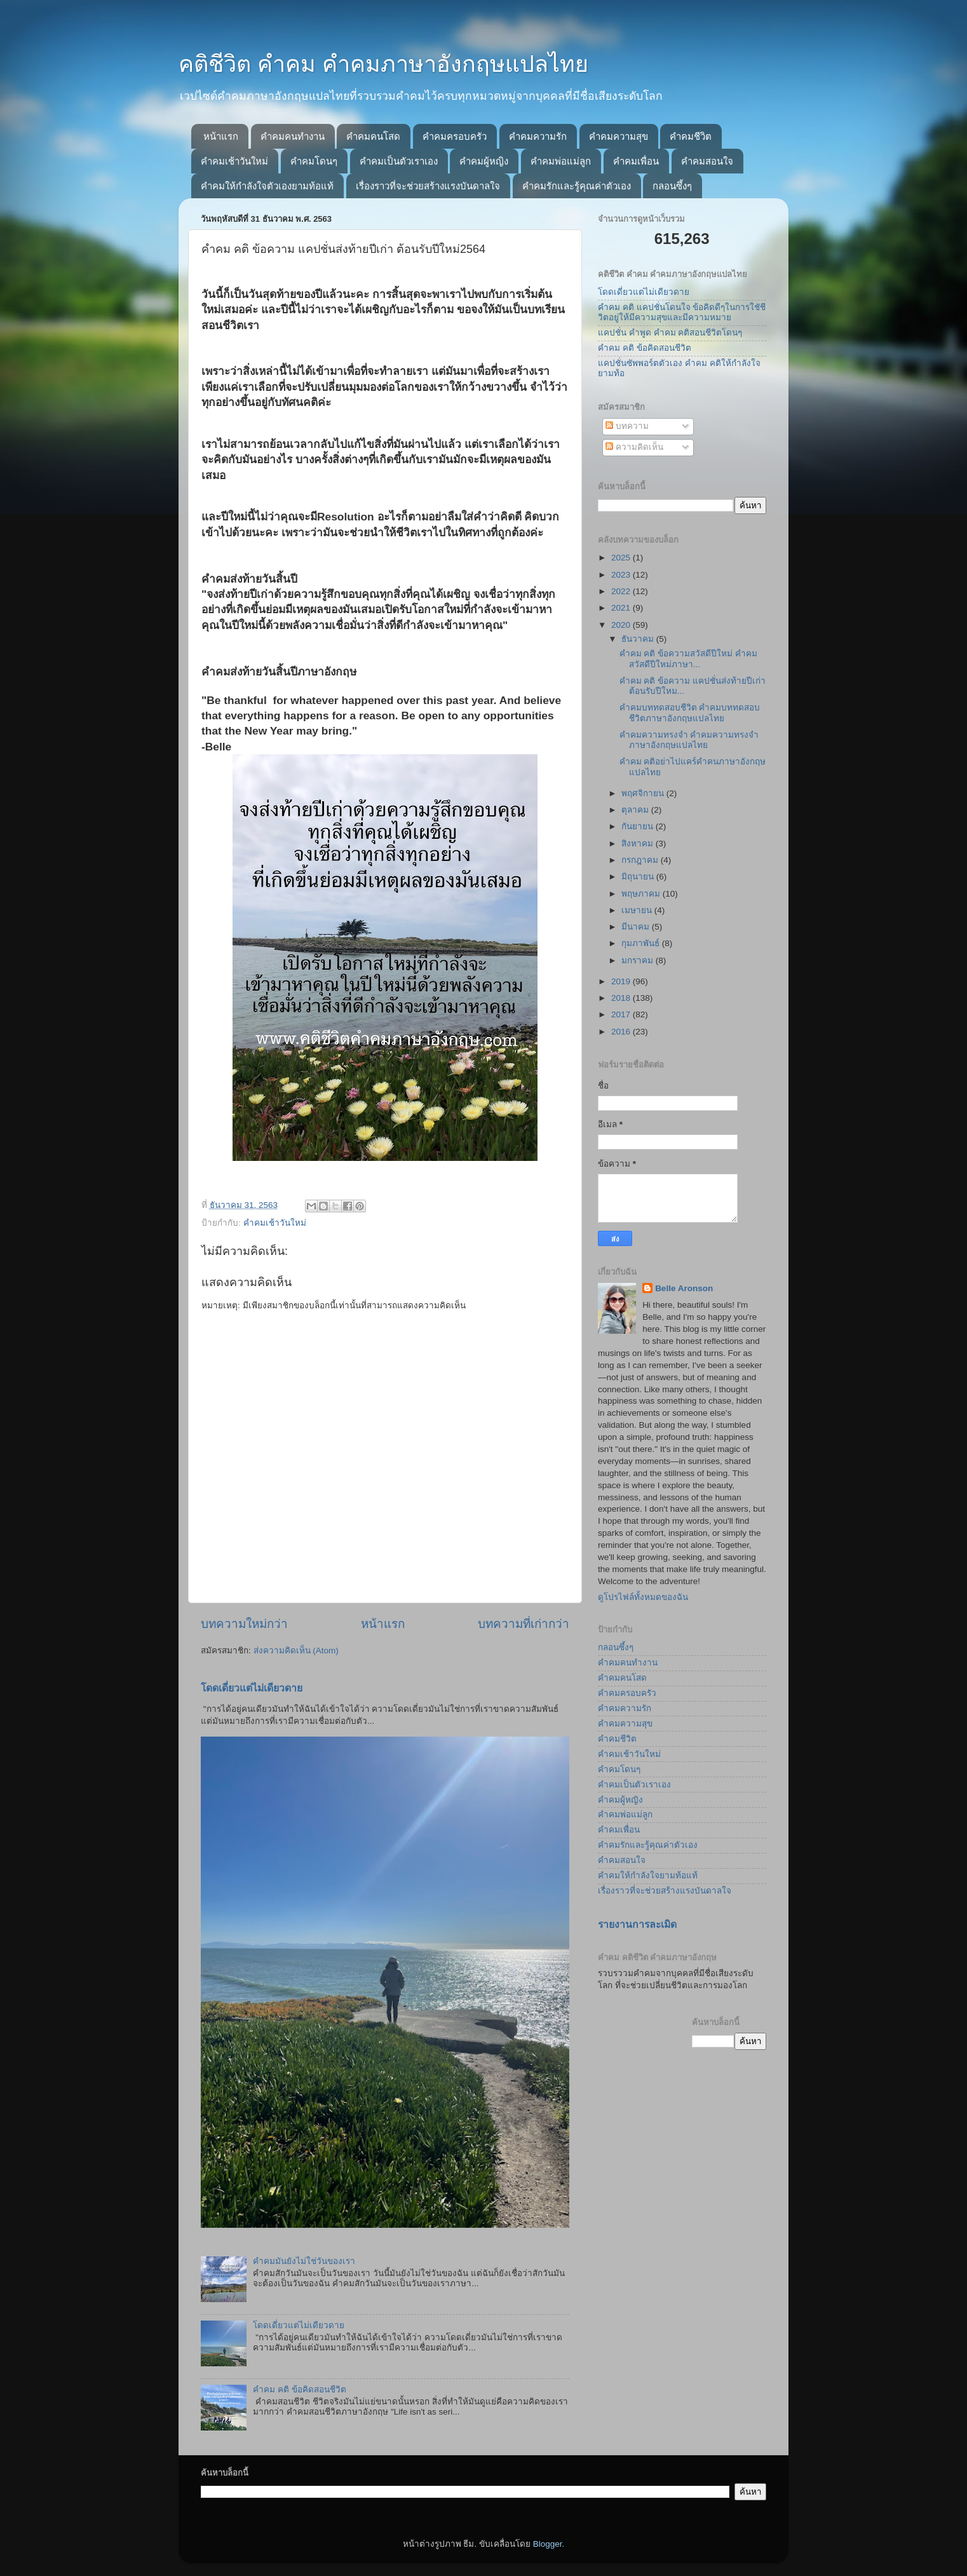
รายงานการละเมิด (637, 1924)
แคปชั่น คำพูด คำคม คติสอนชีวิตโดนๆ (670, 332)
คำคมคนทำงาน (292, 136)
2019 (622, 981)
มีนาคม (636, 927)
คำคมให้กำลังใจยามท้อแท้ (648, 1875)
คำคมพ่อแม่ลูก (561, 161)
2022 (622, 591)
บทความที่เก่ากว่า (523, 1623)
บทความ (627, 426)
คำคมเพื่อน (636, 161)
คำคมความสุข (618, 136)
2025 (622, 557)
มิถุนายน (638, 876)
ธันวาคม (638, 639)
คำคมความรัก (538, 136)
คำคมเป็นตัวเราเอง (399, 161)
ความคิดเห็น (634, 447)
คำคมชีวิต (691, 136)
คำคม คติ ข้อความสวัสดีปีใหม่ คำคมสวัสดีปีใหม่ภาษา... (688, 658)
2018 (622, 998)
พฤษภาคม (642, 893)
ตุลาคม (636, 810)
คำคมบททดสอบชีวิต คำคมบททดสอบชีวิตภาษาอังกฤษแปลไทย (690, 712)
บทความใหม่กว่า (244, 1623)
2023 (622, 575)
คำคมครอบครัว (455, 136)
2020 (622, 625)
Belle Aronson (684, 1288)
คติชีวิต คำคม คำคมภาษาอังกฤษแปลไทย (383, 64)
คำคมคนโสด (373, 136)
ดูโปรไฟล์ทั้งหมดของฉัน (643, 1597)
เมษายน (637, 910)
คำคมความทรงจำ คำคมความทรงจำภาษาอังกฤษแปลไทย (689, 740)
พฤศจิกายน (643, 793)
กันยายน (638, 826)
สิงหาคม (638, 843)
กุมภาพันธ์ (641, 943)
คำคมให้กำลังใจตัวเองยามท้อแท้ (267, 185)
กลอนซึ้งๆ (672, 185)
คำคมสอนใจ (707, 161)
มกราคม (638, 960)
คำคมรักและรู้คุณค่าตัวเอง (576, 185)
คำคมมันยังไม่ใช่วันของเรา (304, 2261)
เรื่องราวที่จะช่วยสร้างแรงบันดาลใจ (428, 185)
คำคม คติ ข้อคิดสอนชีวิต (299, 2389)
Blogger (547, 2544)
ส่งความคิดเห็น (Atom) (296, 1650)
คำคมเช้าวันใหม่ (234, 161)
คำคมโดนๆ (313, 161)
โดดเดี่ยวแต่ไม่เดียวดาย (251, 1688)
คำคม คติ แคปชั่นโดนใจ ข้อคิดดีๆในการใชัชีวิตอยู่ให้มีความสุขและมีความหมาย (682, 312)
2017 (622, 1014)
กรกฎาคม (641, 860)
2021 (622, 608)
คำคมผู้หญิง (483, 161)
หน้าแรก (220, 136)
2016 (622, 1031)
